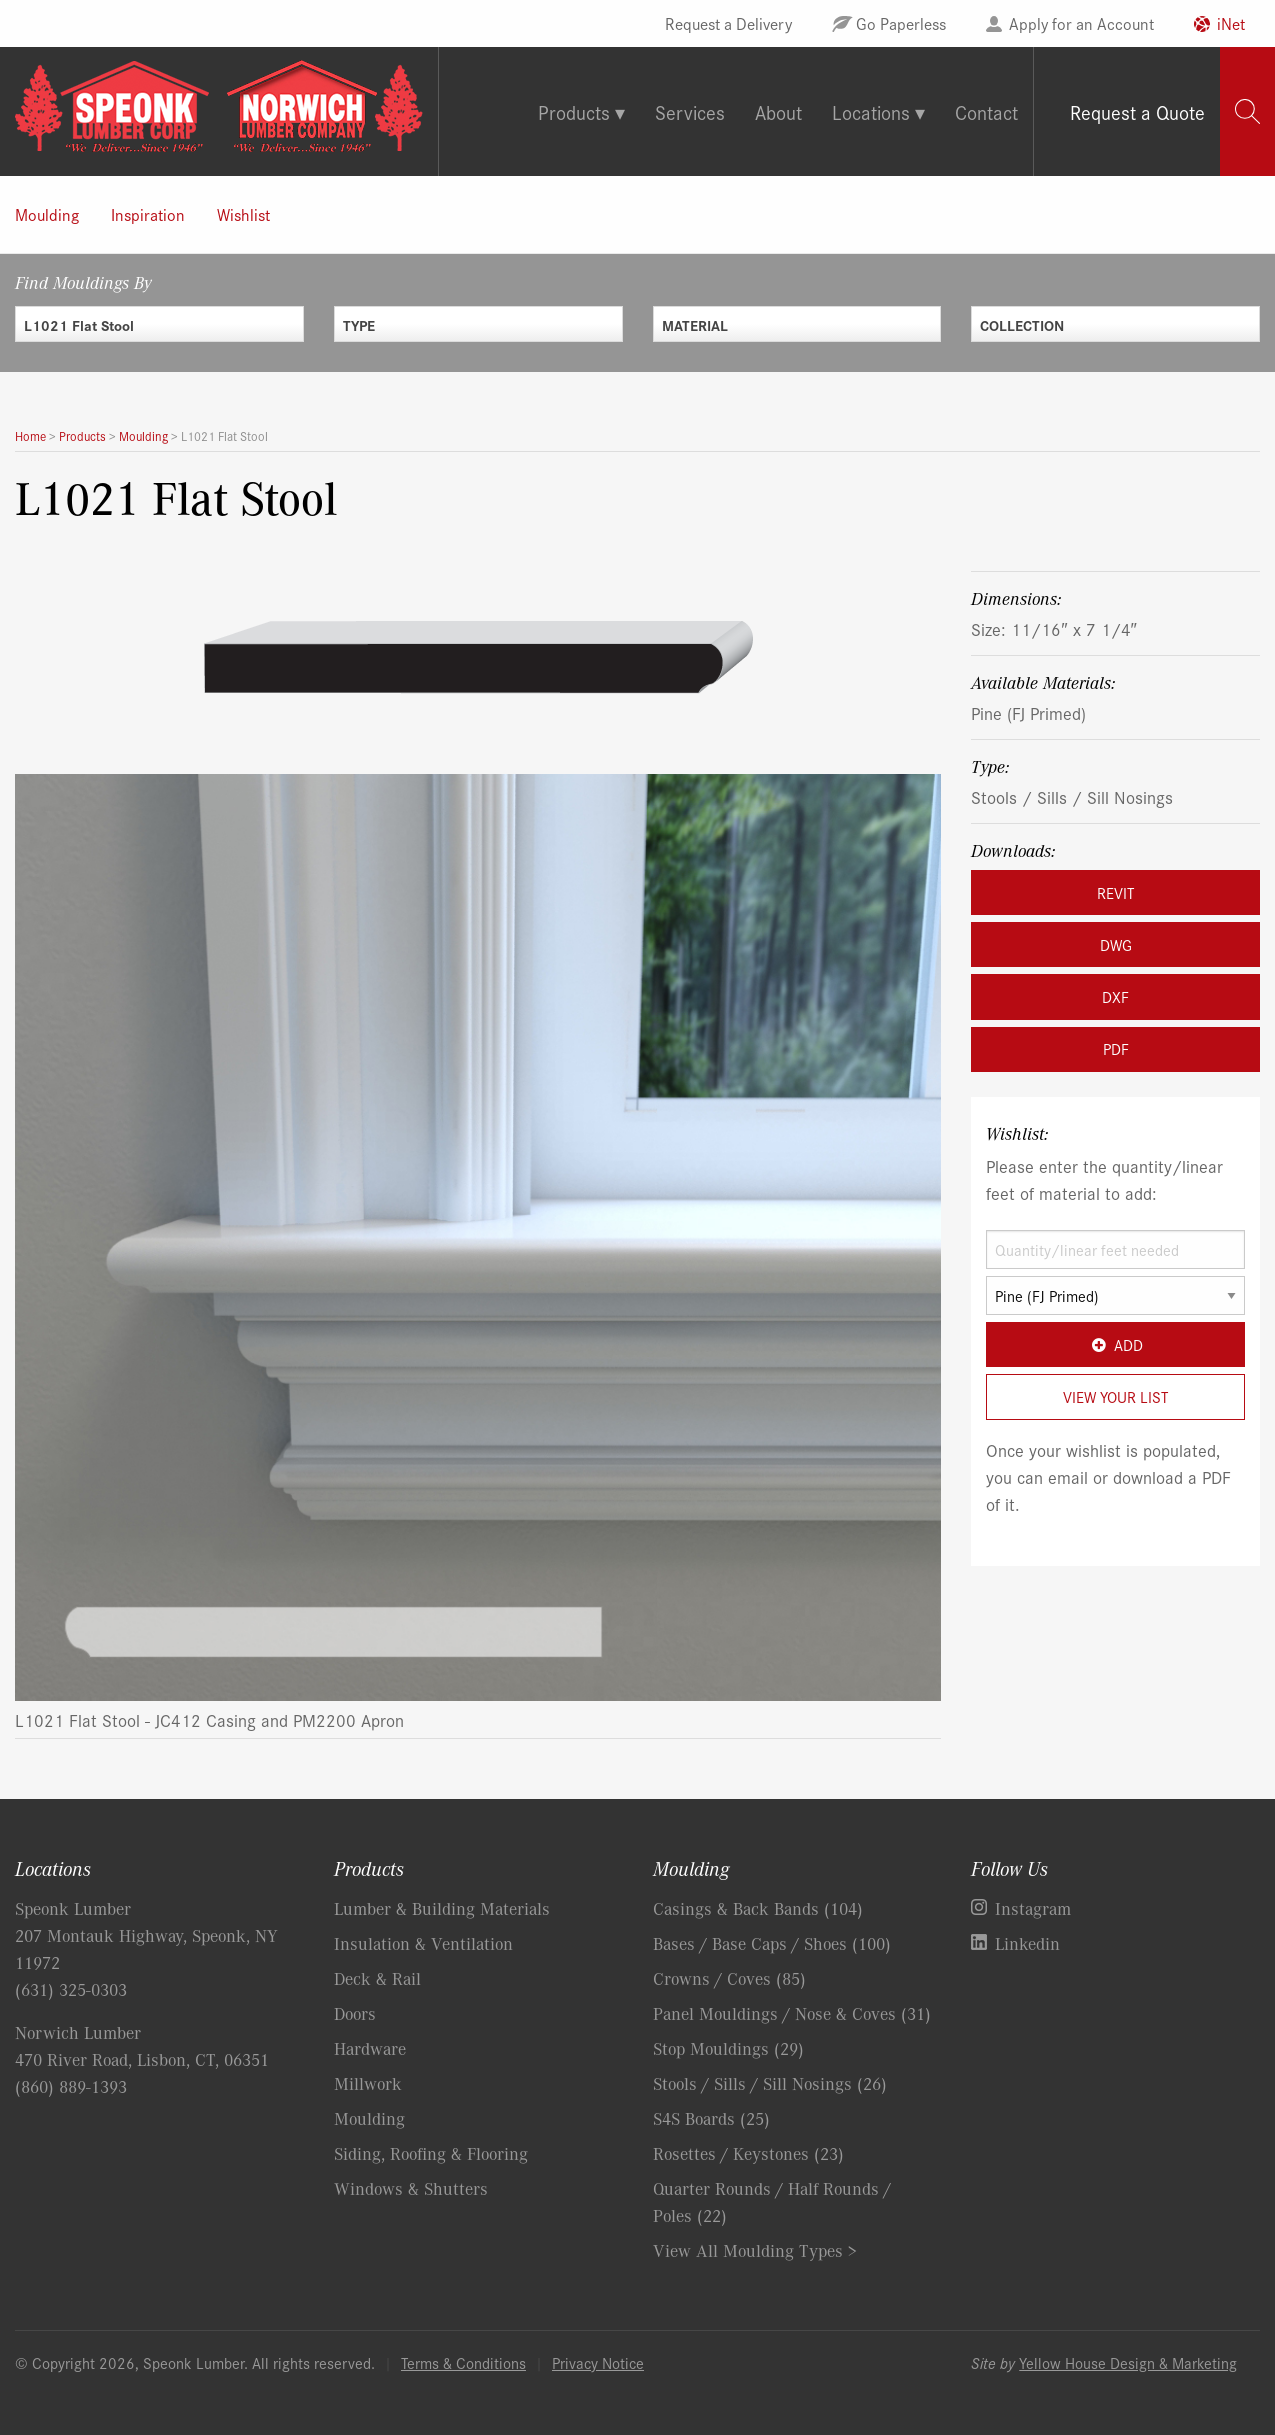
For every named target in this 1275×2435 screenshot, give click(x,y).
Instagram (1033, 1908)
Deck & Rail (377, 1978)
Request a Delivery (728, 23)
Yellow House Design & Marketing (1128, 2362)
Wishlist (243, 214)
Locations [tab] (871, 111)
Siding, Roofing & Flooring (431, 2153)
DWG (1116, 944)
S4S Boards (711, 2118)
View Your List (1115, 1396)
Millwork (368, 2083)
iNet (1231, 23)
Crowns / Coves (729, 1978)
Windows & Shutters (411, 2188)
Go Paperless (901, 23)
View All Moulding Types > (755, 2250)
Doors (355, 2013)
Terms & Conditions (463, 2362)
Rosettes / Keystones (748, 2153)
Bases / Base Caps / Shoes (772, 1943)
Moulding (47, 214)
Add (1115, 1344)
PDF (1116, 1048)
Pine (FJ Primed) (1028, 712)
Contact (986, 111)
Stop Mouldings (728, 2048)
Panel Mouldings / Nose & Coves (792, 2013)
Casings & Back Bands (758, 1908)
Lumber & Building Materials (442, 1908)
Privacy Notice (598, 2362)
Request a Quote (1137, 111)
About (778, 111)
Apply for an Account (1081, 23)
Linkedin (1027, 1943)
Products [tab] (574, 111)
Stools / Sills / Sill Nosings (1072, 796)
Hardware (370, 2048)
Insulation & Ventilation (423, 1943)
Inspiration (148, 214)
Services (690, 111)
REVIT (1115, 892)
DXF (1115, 996)
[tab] (1247, 111)
